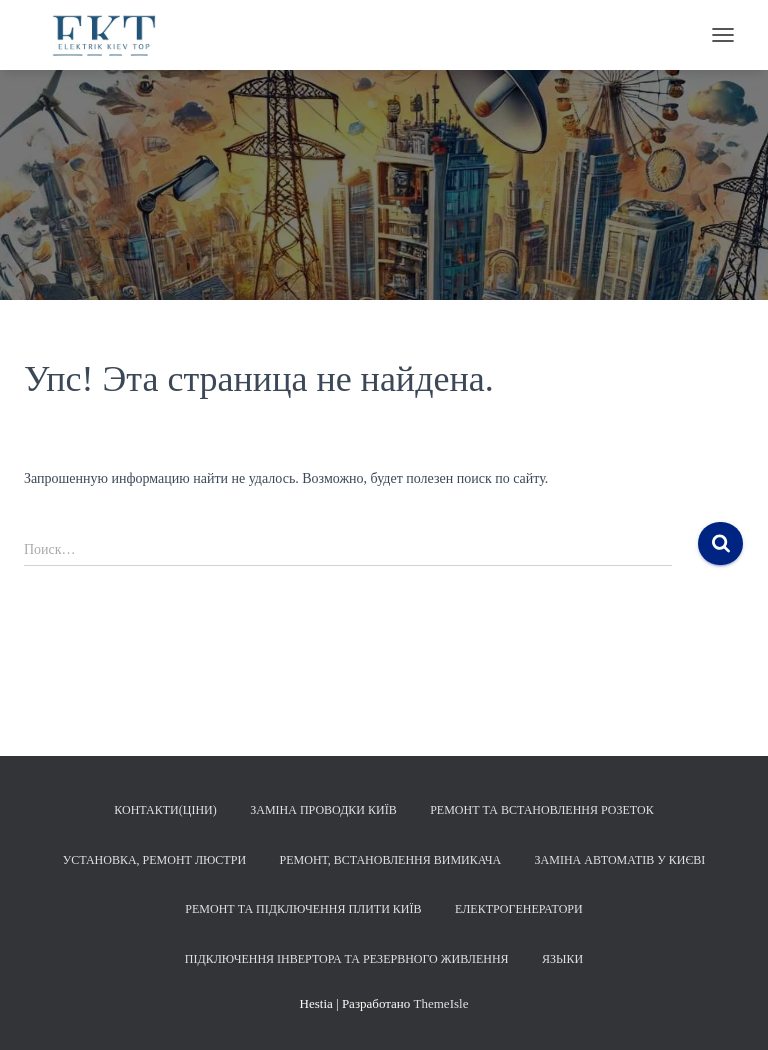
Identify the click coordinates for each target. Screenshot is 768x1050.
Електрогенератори (519, 909)
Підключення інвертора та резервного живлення (347, 959)
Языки (562, 959)
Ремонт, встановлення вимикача (391, 860)
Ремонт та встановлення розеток (542, 810)
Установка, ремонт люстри (154, 860)
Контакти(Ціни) (165, 810)
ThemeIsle (441, 1003)
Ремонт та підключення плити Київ (303, 909)
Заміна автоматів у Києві (620, 860)
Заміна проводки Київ (323, 810)
